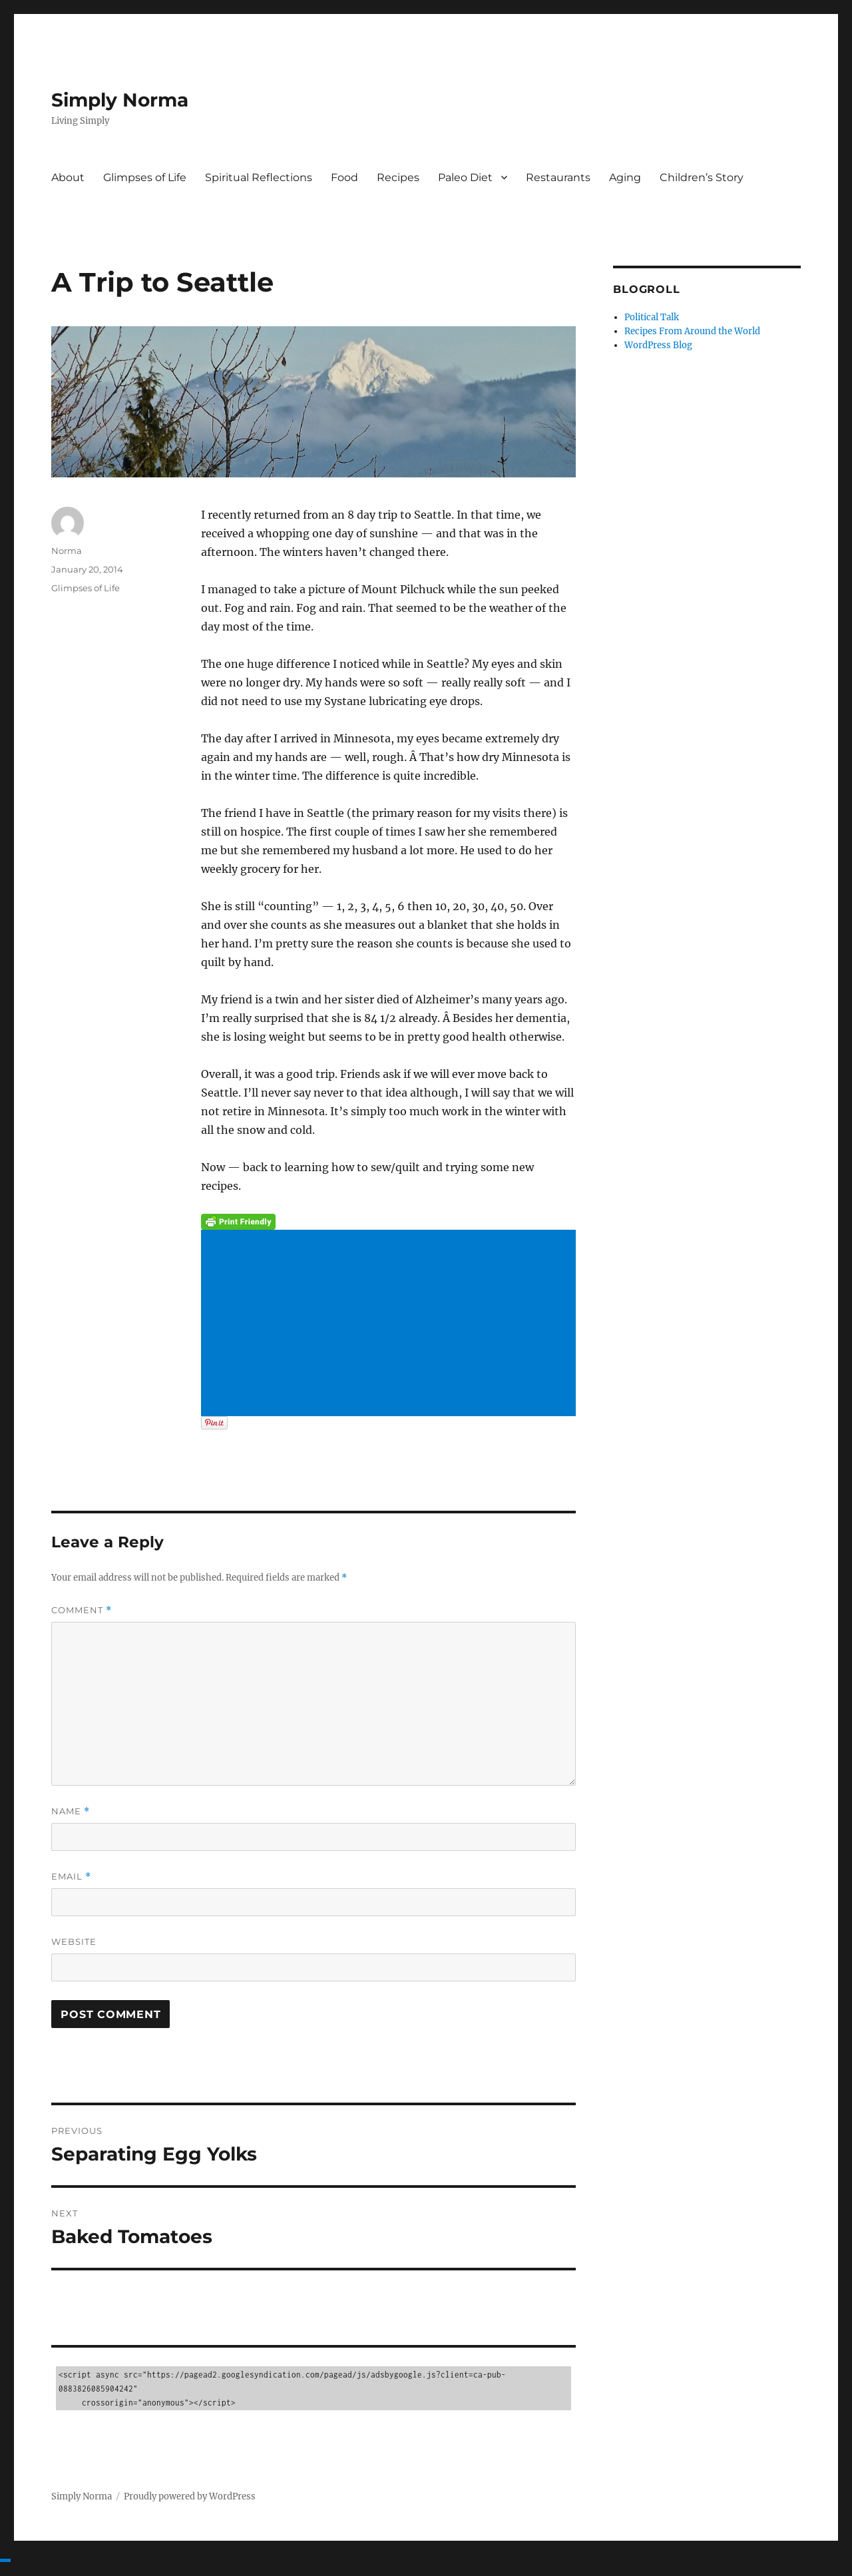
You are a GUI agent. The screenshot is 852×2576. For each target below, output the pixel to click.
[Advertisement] (391, 1324)
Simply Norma (119, 100)
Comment (81, 1610)
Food (344, 177)
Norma (66, 550)
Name (70, 1811)
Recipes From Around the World (692, 331)
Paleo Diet (465, 177)
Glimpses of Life (144, 177)
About (68, 177)
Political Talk (651, 317)
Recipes (398, 177)
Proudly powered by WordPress (190, 2496)
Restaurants (558, 177)
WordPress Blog (658, 345)
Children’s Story (702, 177)
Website (74, 1941)
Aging (625, 177)
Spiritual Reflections (258, 177)
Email (71, 1876)
